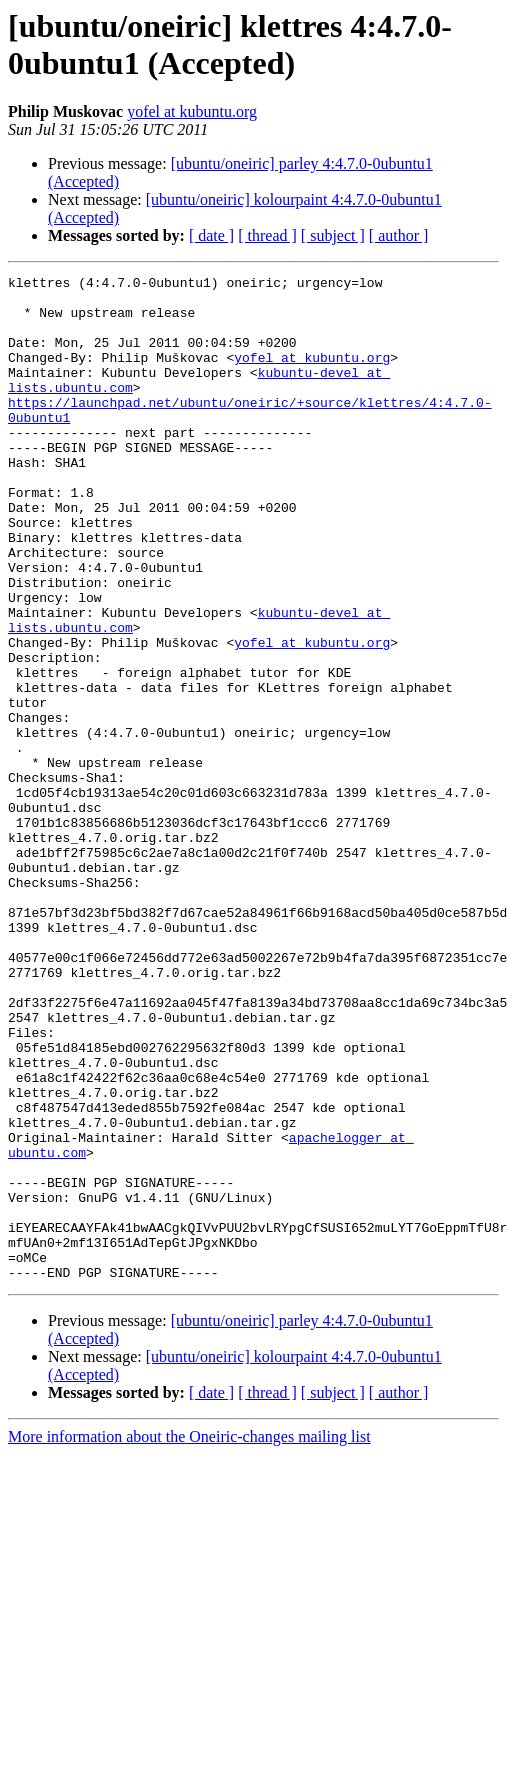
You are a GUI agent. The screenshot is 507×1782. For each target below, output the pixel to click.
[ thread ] (267, 235)
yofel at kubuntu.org (192, 111)
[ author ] (399, 235)
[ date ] (211, 235)
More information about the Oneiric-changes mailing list (189, 1637)
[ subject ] (333, 235)
